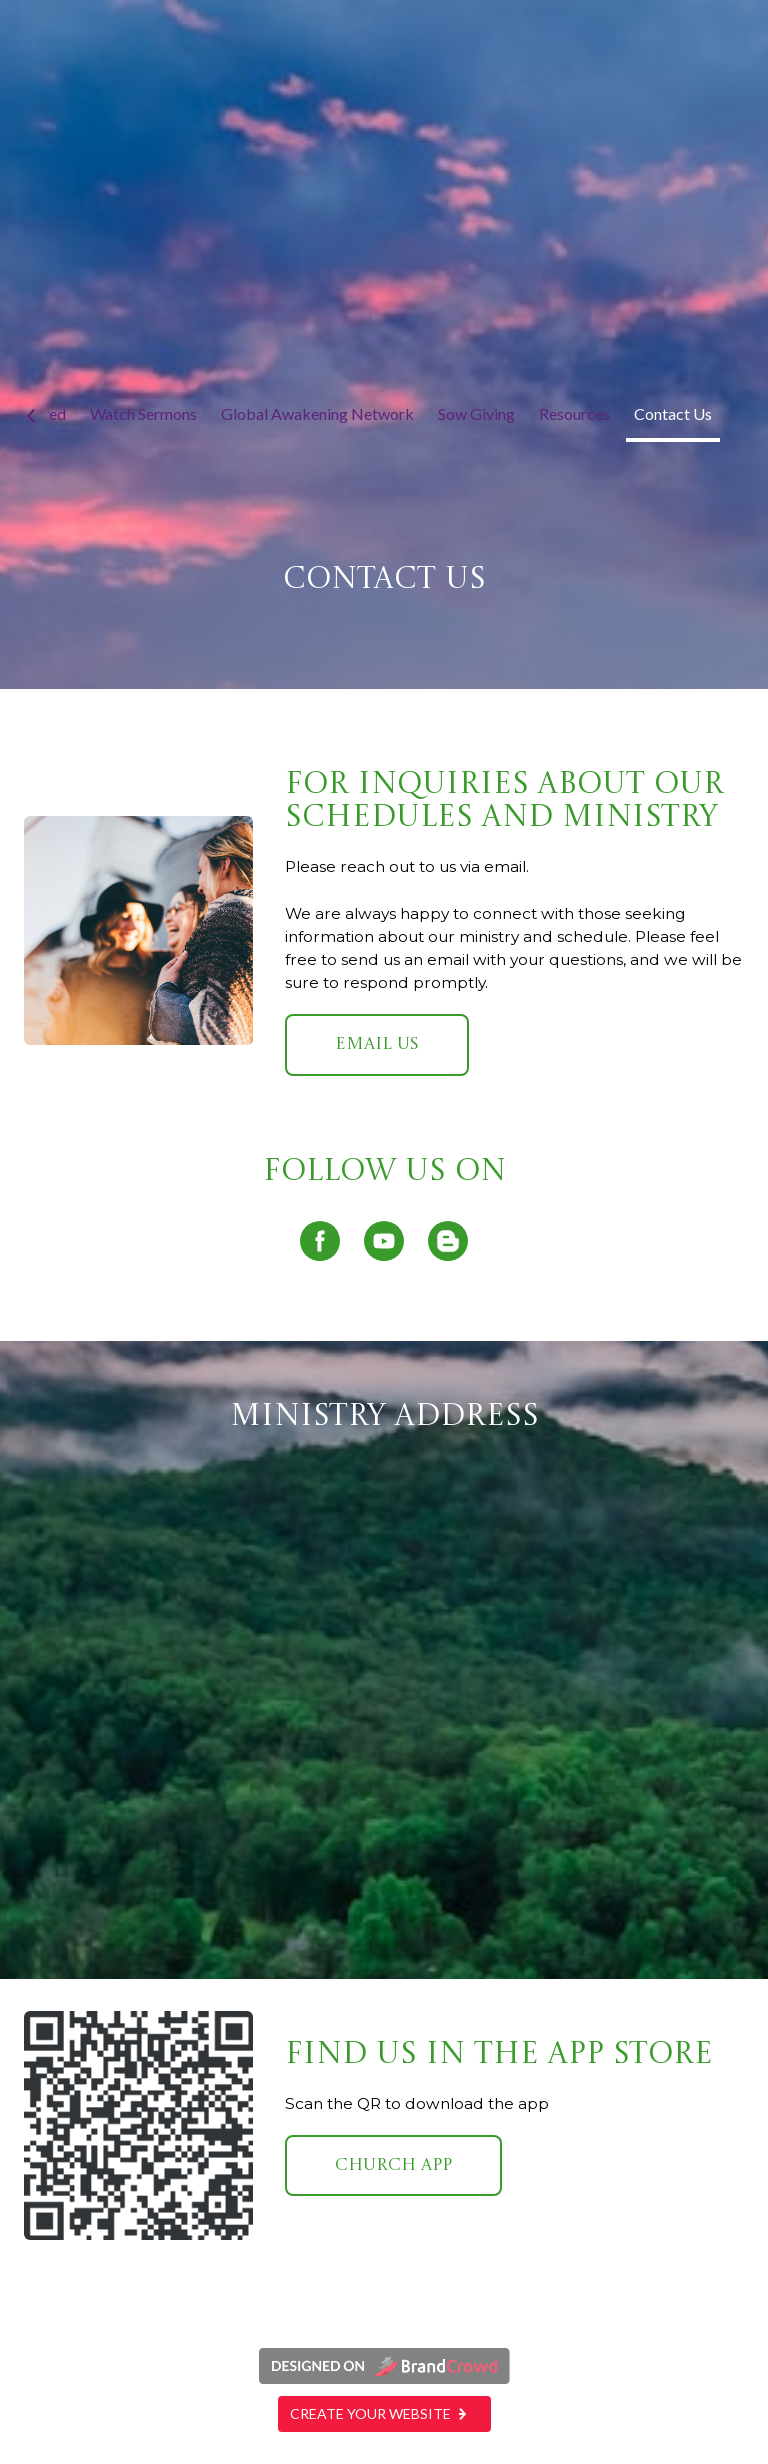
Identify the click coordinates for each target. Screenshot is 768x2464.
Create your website (384, 2413)
